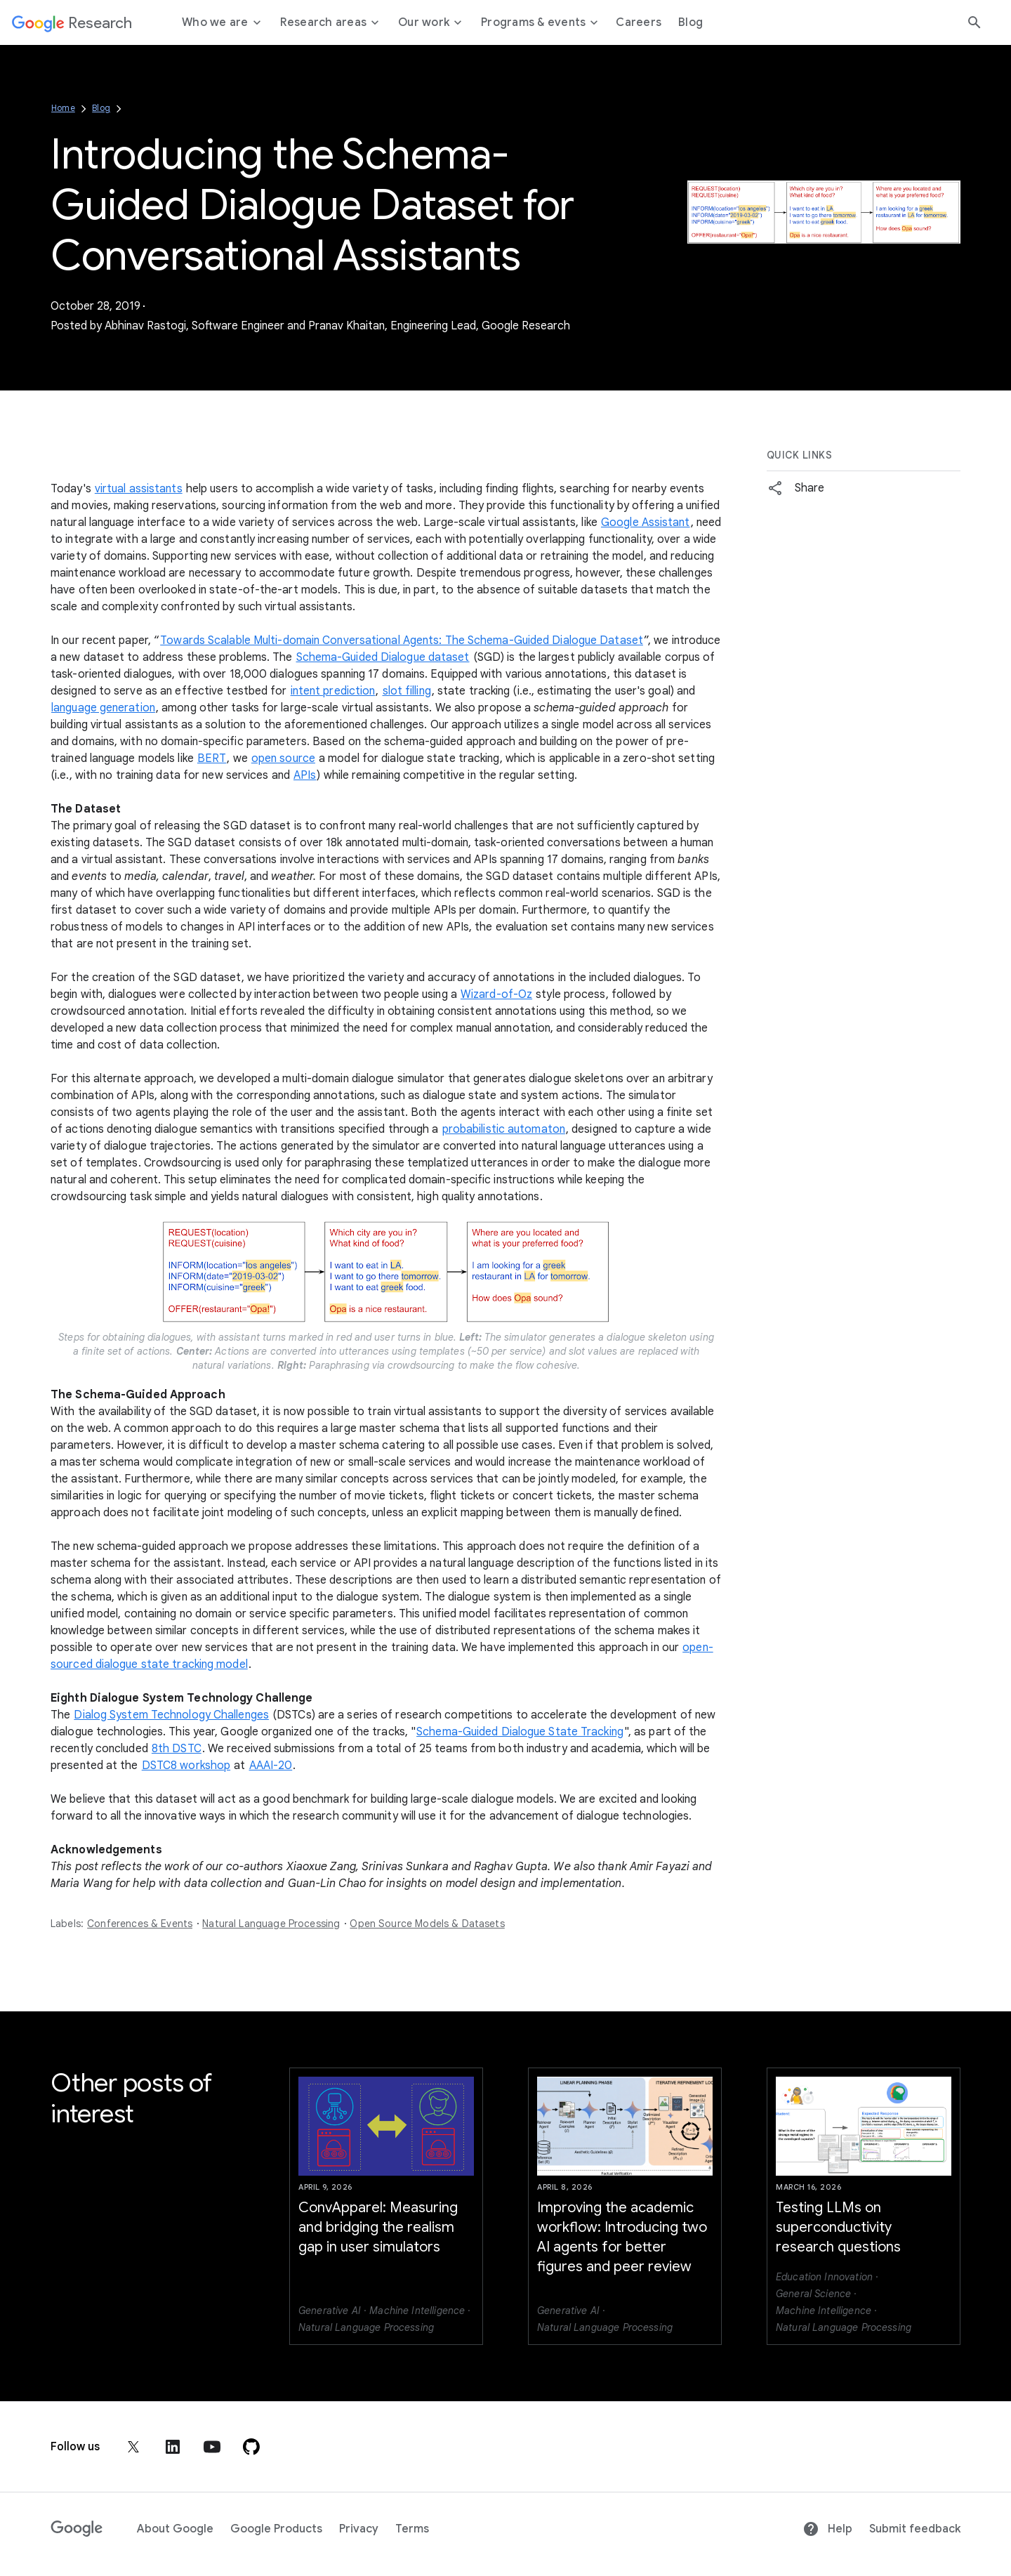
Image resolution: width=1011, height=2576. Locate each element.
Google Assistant (645, 522)
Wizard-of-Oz (496, 994)
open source (283, 758)
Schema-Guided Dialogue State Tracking (519, 1732)
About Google (175, 2529)
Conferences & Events (139, 1923)
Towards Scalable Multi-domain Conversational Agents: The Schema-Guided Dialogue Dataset (401, 640)
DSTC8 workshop (186, 1766)
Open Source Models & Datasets (427, 1923)
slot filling (407, 691)
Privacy (358, 2529)
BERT (211, 758)
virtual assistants (139, 489)
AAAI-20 (271, 1766)
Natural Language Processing (271, 1923)
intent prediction (333, 691)
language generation (103, 708)
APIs (304, 775)
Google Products (276, 2529)
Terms (412, 2529)
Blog (101, 108)
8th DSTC (176, 1749)
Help (827, 2529)
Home (63, 108)
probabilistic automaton (503, 1129)
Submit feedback (914, 2529)
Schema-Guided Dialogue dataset (383, 657)
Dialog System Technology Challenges (171, 1715)
